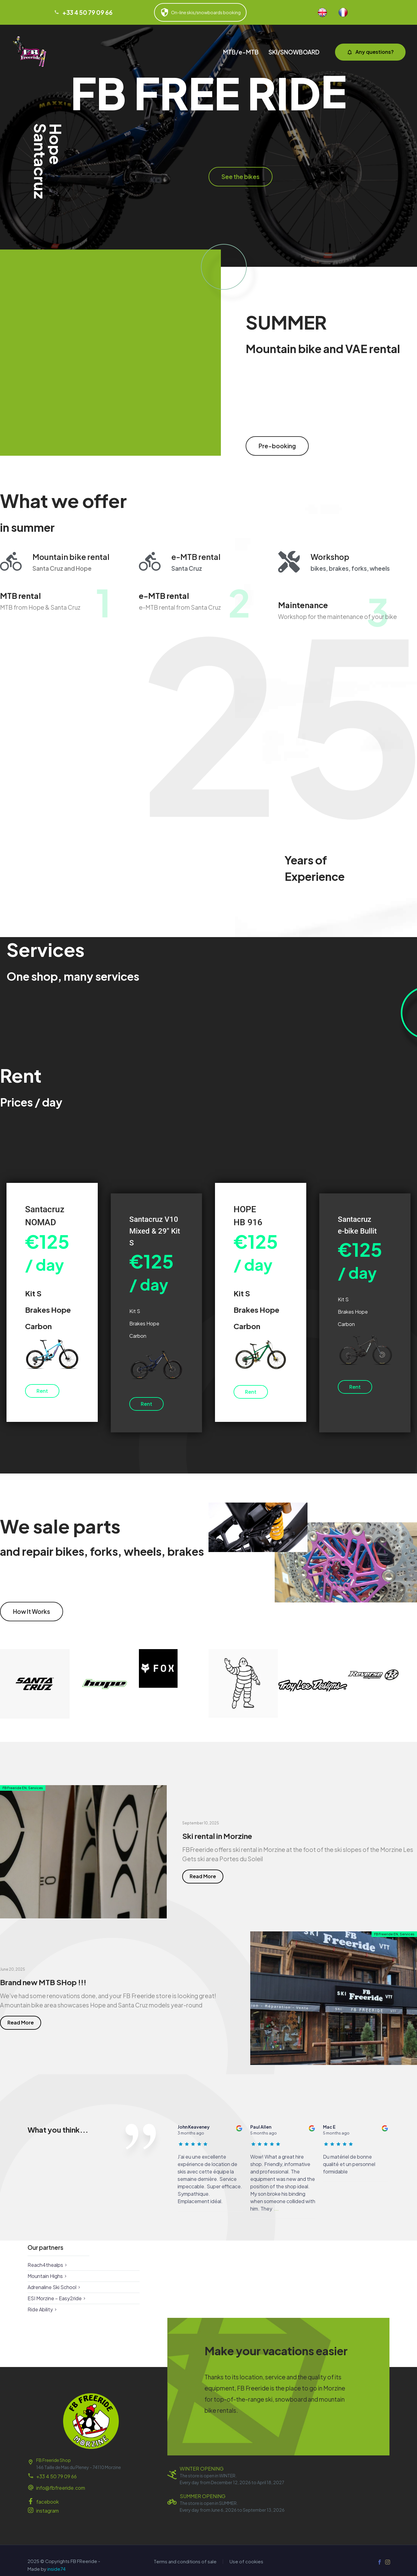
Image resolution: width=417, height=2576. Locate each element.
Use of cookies (246, 2561)
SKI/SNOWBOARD (294, 52)
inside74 (56, 2569)
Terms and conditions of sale (185, 2561)
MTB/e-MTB (241, 52)
